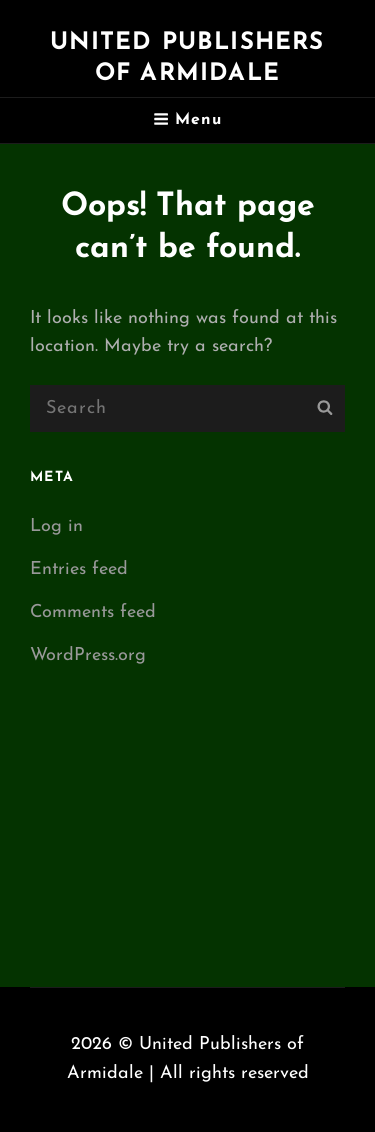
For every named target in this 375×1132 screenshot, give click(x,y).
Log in (56, 526)
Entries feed (79, 569)
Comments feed (93, 612)
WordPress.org (88, 655)
